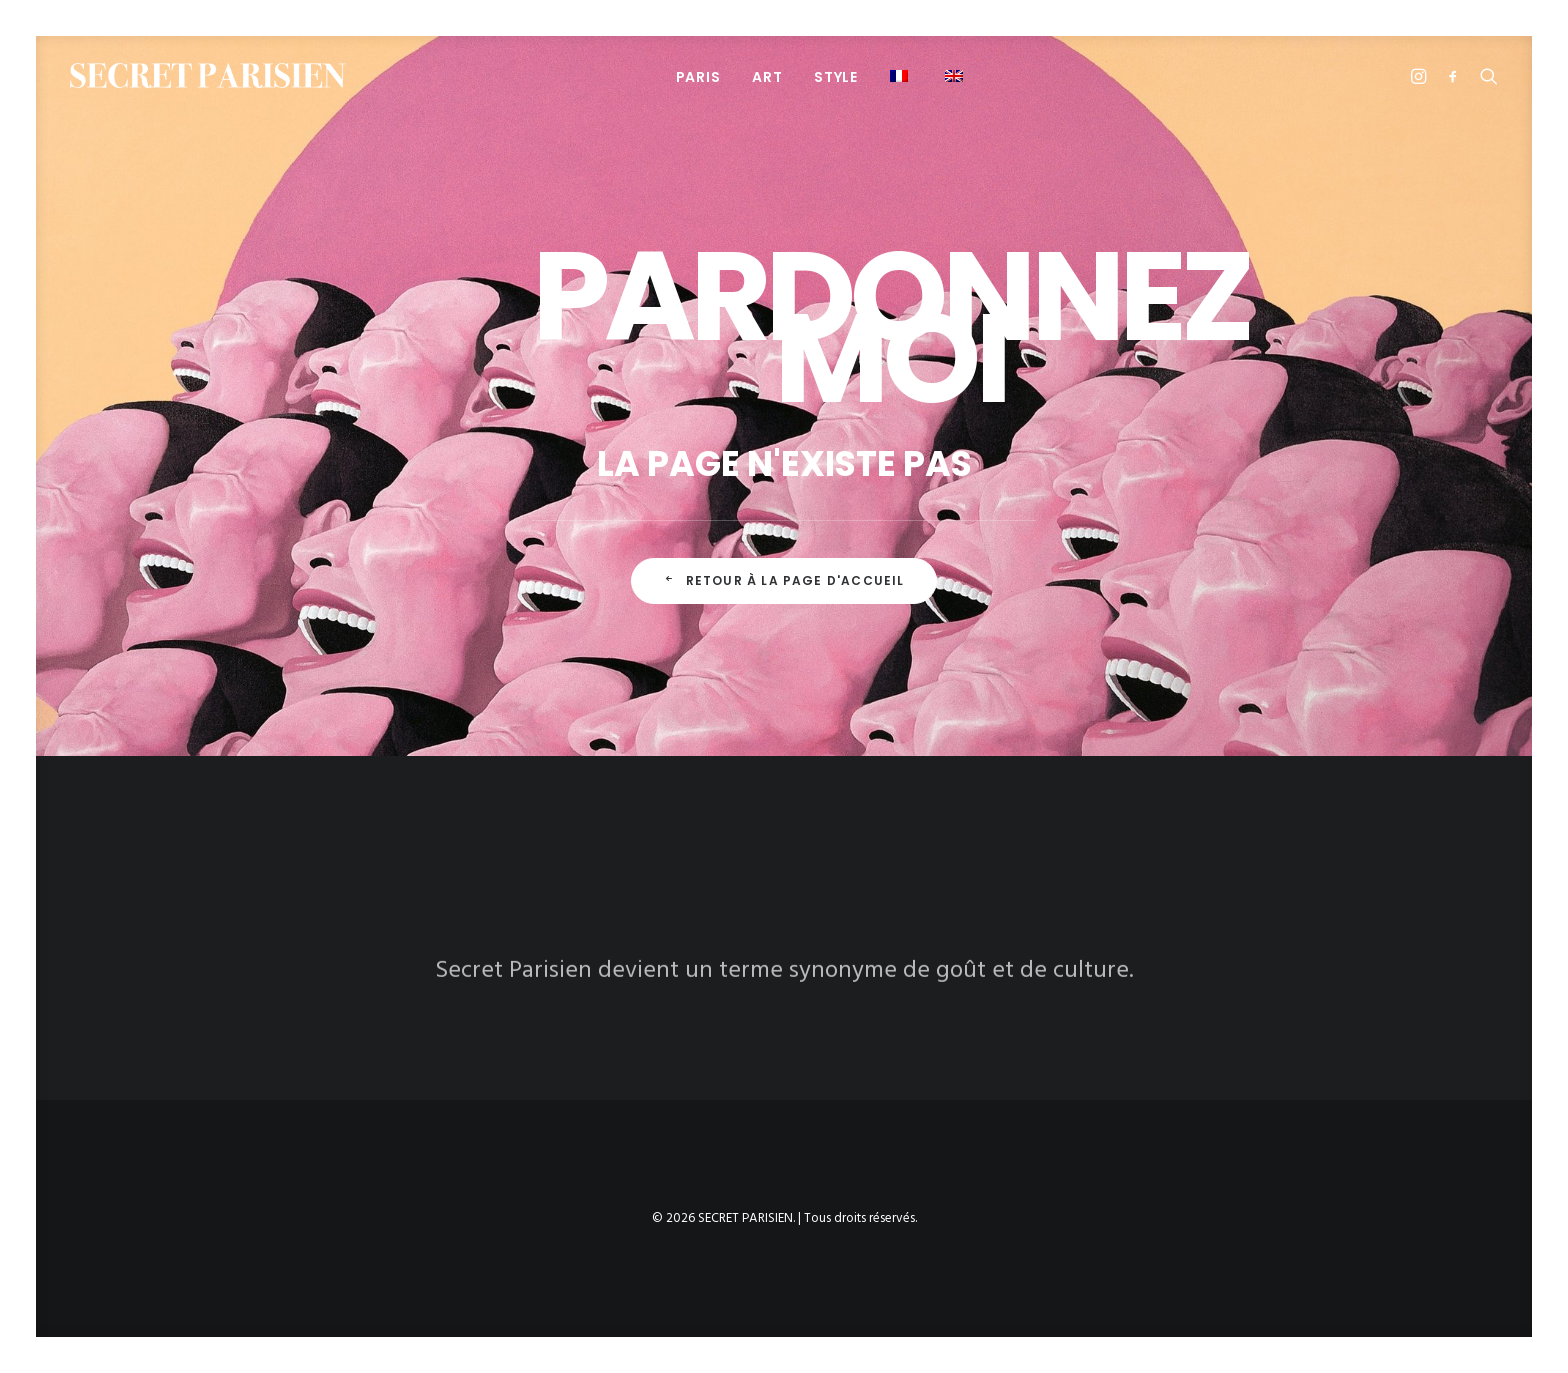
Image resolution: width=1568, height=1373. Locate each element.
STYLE (836, 77)
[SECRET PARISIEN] (208, 75)
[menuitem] (698, 76)
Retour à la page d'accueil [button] (783, 580)
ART (767, 77)
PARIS (698, 77)
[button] (901, 75)
